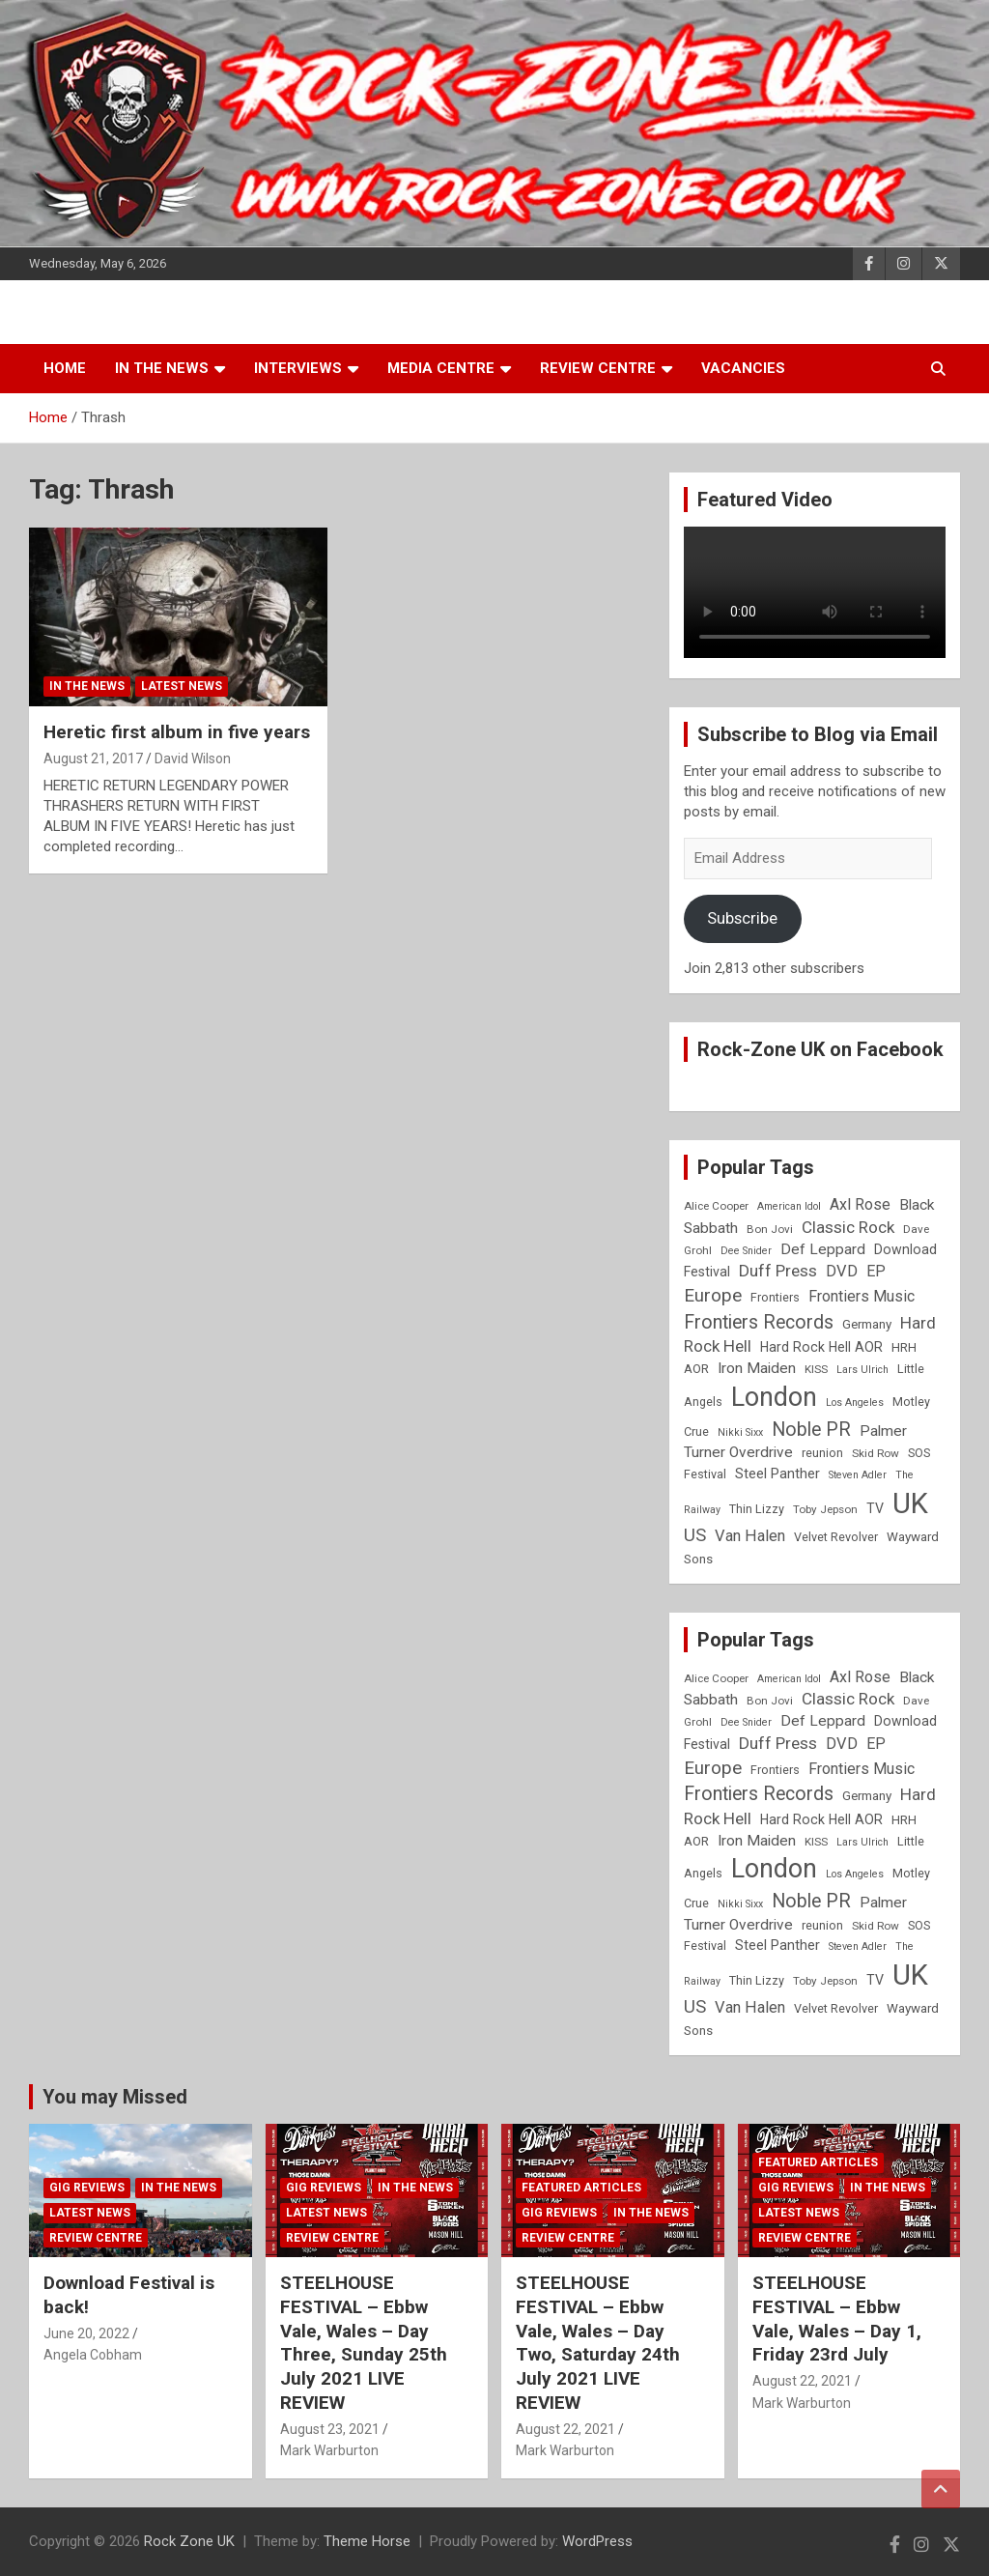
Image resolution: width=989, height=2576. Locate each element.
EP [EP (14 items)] (876, 1271)
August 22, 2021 (565, 2429)
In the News (162, 368)
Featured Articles (581, 2187)
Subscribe (742, 918)
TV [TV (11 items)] (875, 1508)
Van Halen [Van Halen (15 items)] (750, 1536)
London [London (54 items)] (774, 1397)
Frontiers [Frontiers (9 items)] (775, 1297)
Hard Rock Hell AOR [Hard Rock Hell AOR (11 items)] (821, 1347)
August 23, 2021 (330, 2429)
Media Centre (440, 368)
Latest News (181, 686)
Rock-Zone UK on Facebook (820, 1049)
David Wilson (193, 758)
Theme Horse (367, 2541)
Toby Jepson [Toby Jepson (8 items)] (825, 1509)
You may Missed (114, 2096)
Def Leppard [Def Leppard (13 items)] (822, 1249)
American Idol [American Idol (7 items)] (789, 1206)
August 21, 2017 (93, 758)
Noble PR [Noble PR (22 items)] (811, 1429)
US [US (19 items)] (695, 1535)
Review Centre (598, 368)
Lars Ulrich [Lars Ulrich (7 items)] (862, 1369)
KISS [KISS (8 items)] (816, 1369)
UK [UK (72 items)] (910, 1503)
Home (64, 368)
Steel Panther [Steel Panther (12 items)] (777, 1473)
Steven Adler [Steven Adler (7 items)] (858, 1475)
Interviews (298, 368)
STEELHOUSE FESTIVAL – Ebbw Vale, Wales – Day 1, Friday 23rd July (836, 2318)
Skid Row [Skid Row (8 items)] (875, 1453)
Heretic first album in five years (176, 732)
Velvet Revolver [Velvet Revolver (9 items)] (836, 1537)
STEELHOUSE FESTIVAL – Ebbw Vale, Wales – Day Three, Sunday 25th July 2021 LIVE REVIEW (363, 2342)
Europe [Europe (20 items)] (713, 1295)
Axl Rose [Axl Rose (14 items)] (860, 1204)
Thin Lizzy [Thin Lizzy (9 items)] (756, 1509)
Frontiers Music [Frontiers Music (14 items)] (861, 1296)
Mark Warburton (329, 2450)
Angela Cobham (92, 2354)
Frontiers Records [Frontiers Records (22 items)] (759, 1322)
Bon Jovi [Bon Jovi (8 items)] (770, 1229)
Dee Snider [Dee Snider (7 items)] (746, 1251)
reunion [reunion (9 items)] (822, 1452)
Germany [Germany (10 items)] (866, 1324)
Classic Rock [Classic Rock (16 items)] (848, 1227)
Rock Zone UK (189, 2541)
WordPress (597, 2541)
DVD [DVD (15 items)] (842, 1271)
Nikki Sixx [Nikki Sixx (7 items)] (740, 1432)
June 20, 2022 (86, 2333)
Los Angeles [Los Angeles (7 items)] (855, 1402)
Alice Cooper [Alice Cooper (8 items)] (716, 1206)
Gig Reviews (87, 2187)
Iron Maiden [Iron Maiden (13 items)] (757, 1368)
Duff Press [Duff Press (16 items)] (778, 1270)
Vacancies (743, 368)
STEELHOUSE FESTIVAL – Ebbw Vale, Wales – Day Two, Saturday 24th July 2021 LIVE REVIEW (598, 2342)
